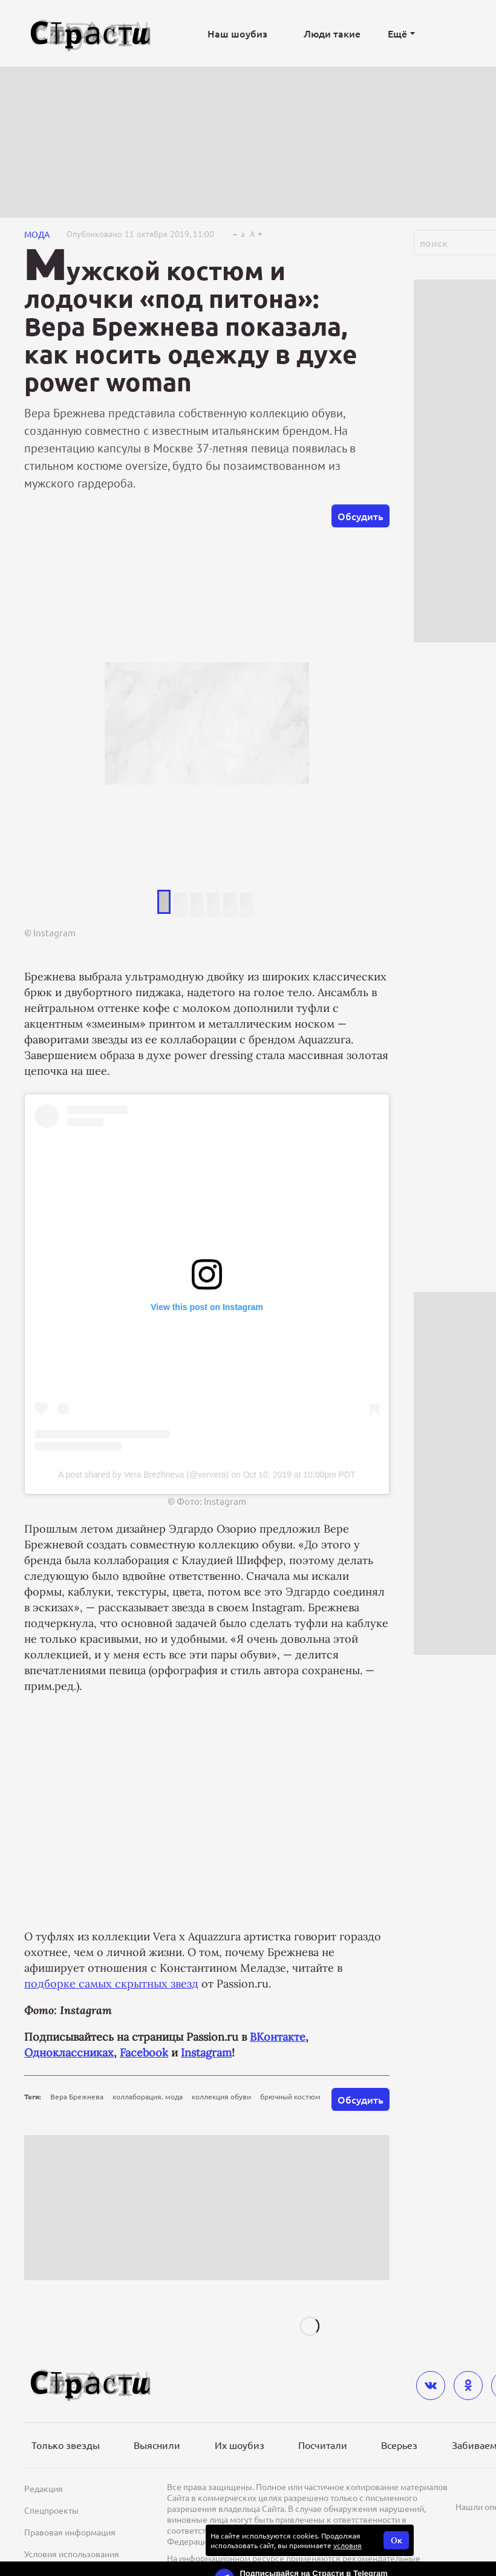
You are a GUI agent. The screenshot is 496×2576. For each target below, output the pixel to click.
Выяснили (157, 2445)
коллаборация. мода (148, 2096)
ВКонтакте (277, 2037)
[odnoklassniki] (468, 2385)
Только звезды (65, 2445)
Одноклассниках (69, 2052)
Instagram (206, 2052)
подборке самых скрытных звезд (111, 1984)
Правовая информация (70, 2531)
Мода (37, 234)
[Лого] (90, 33)
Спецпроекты (51, 2510)
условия (347, 2545)
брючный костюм (290, 2096)
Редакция (43, 2488)
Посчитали (322, 2445)
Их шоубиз (239, 2445)
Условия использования (71, 2553)
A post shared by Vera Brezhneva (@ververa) (143, 1474)
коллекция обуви (221, 2096)
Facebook (144, 2052)
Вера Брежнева (76, 2096)
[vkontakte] (430, 2385)
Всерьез (399, 2445)
